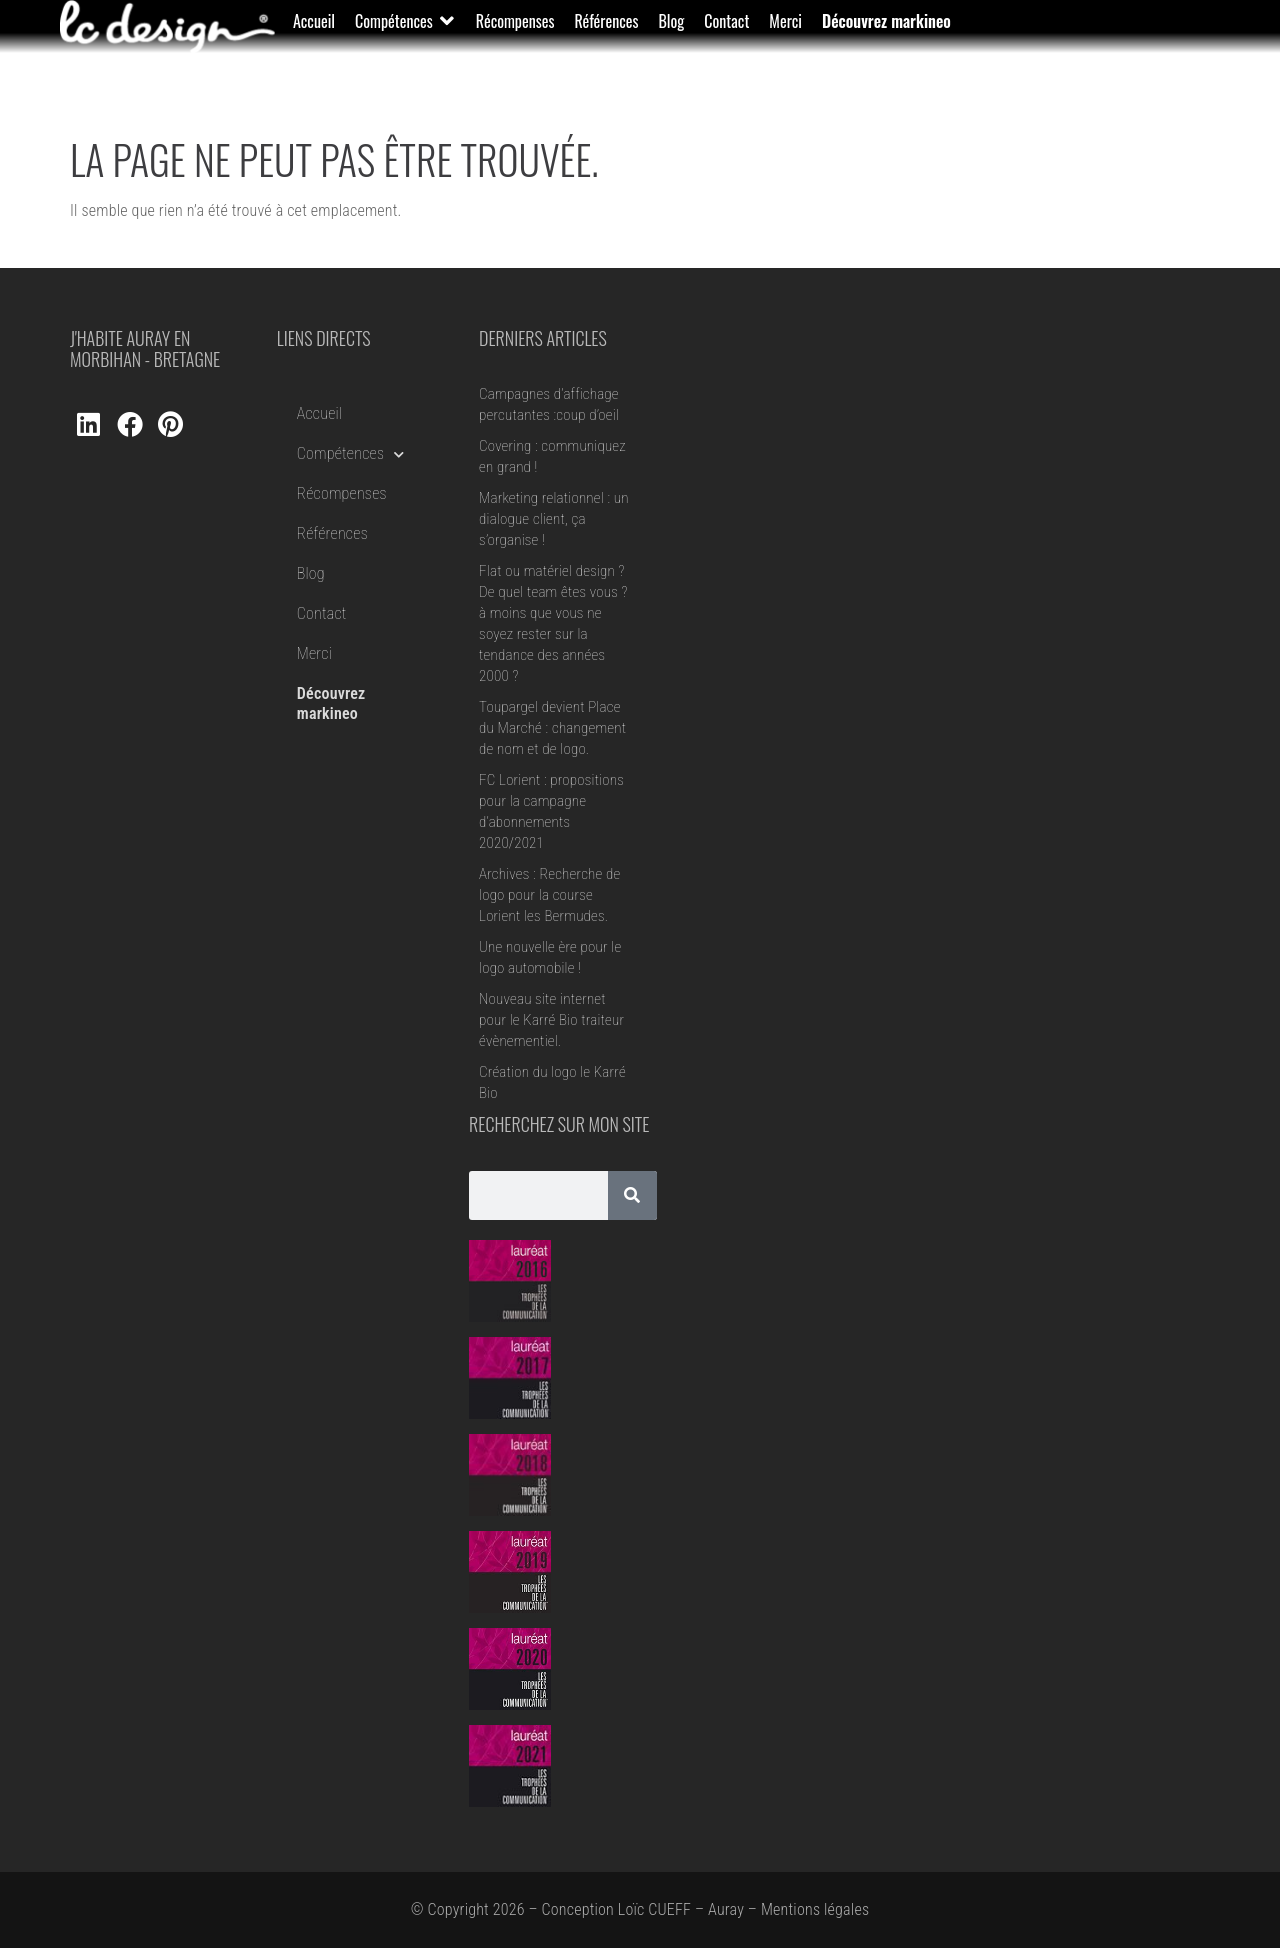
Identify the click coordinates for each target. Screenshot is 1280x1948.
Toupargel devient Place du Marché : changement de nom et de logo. (552, 728)
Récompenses (342, 493)
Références (332, 533)
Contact (322, 613)
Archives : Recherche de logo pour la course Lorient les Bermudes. (549, 895)
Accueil (319, 413)
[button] (405, 21)
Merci (314, 653)
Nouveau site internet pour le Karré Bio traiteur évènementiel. (551, 1020)
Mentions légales (815, 1909)
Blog (311, 573)
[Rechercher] (632, 1195)
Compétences (351, 454)
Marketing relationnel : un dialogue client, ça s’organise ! (554, 519)
